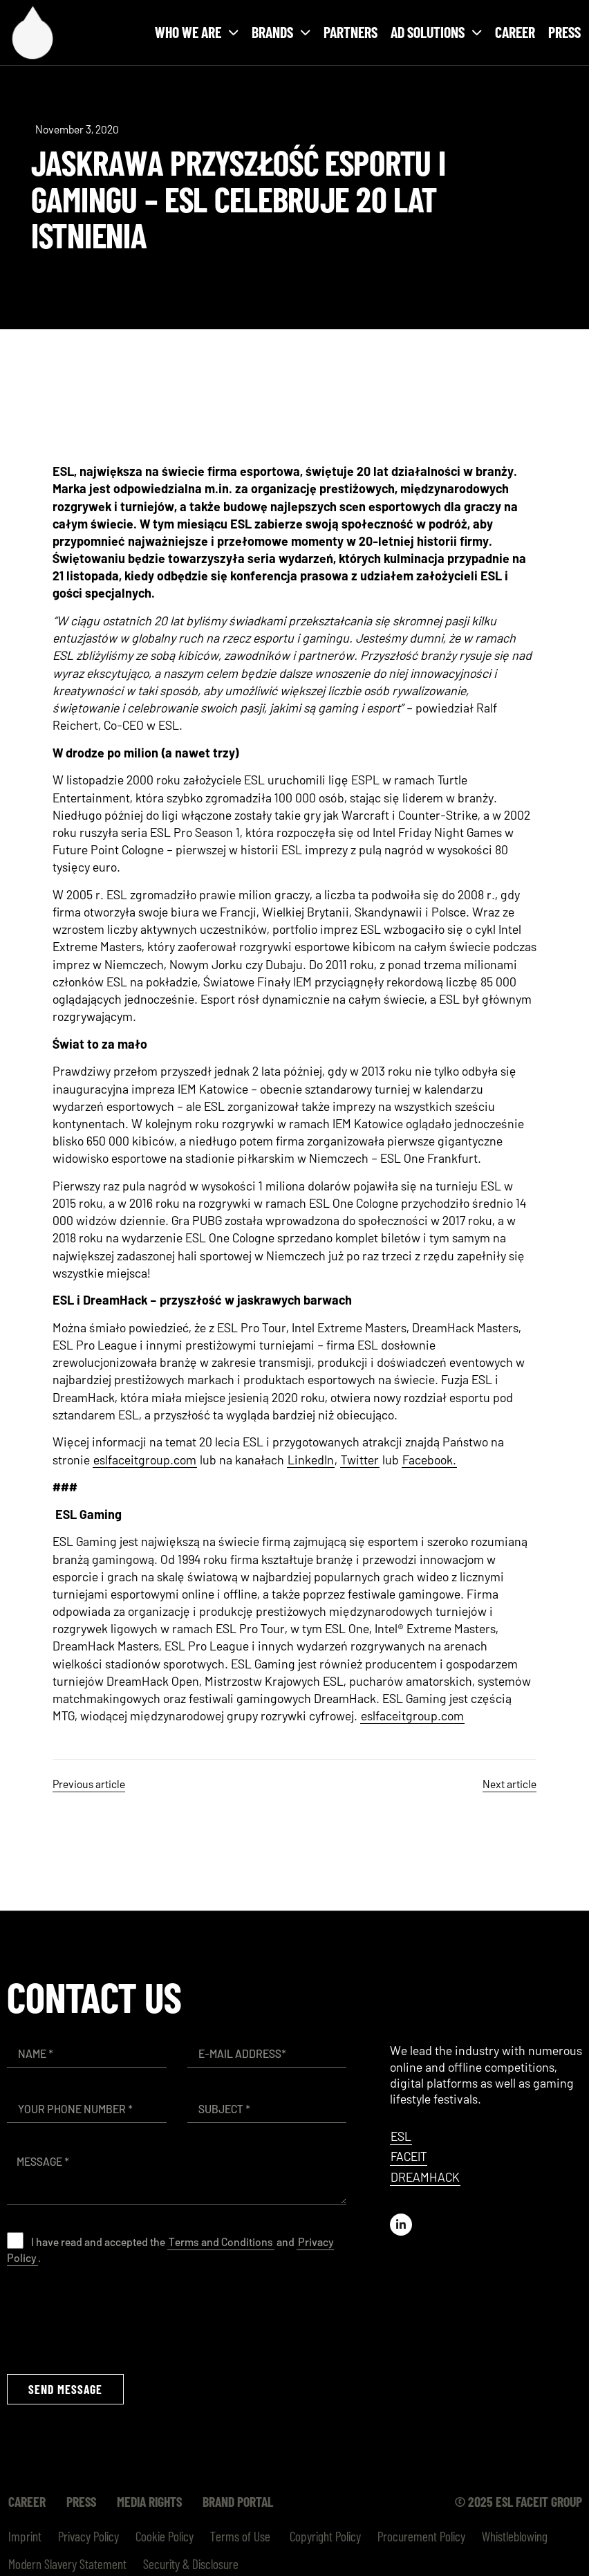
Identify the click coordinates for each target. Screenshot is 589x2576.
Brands (281, 32)
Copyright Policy (324, 2536)
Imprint (24, 2536)
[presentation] (112, 2319)
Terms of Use (240, 2536)
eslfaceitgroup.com (144, 1459)
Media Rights (149, 2501)
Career (515, 32)
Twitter (360, 1459)
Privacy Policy (88, 2536)
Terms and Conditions (221, 2241)
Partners (350, 32)
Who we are (197, 32)
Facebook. (429, 1459)
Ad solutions (436, 32)
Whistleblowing (515, 2536)
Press (564, 32)
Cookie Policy (164, 2536)
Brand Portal (238, 2501)
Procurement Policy (421, 2536)
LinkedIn (311, 1459)
